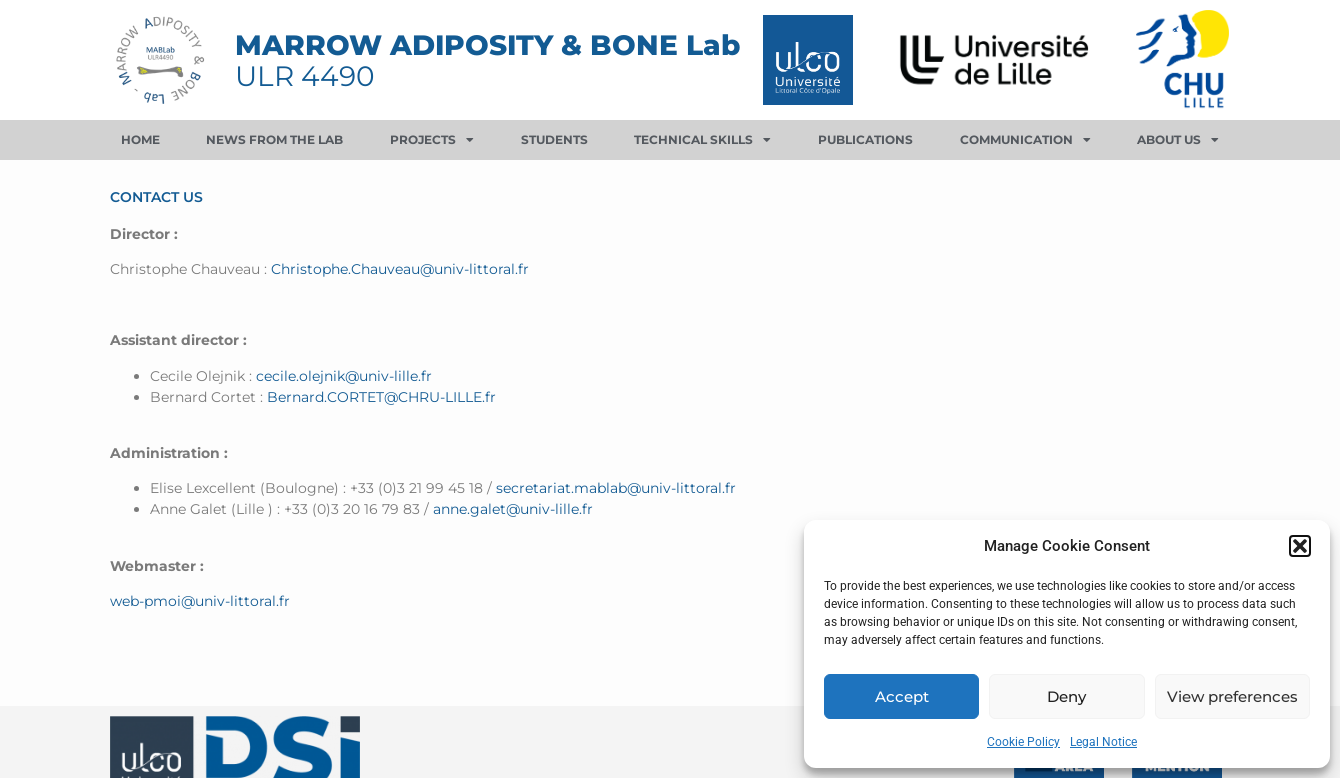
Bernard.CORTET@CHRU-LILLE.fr (381, 397)
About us (1178, 140)
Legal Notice (1103, 742)
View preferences (1232, 696)
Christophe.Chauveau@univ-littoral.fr (400, 269)
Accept (902, 696)
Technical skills (702, 140)
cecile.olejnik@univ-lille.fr (344, 376)
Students (554, 139)
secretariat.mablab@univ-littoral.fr (616, 488)
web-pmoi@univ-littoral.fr (200, 601)
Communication (1025, 140)
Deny (1066, 696)
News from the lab (274, 139)
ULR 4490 (305, 76)
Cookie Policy (1023, 742)
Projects (432, 140)
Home (140, 139)
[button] (1300, 546)
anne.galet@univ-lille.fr (513, 509)
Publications (865, 139)
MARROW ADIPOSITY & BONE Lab (487, 45)
